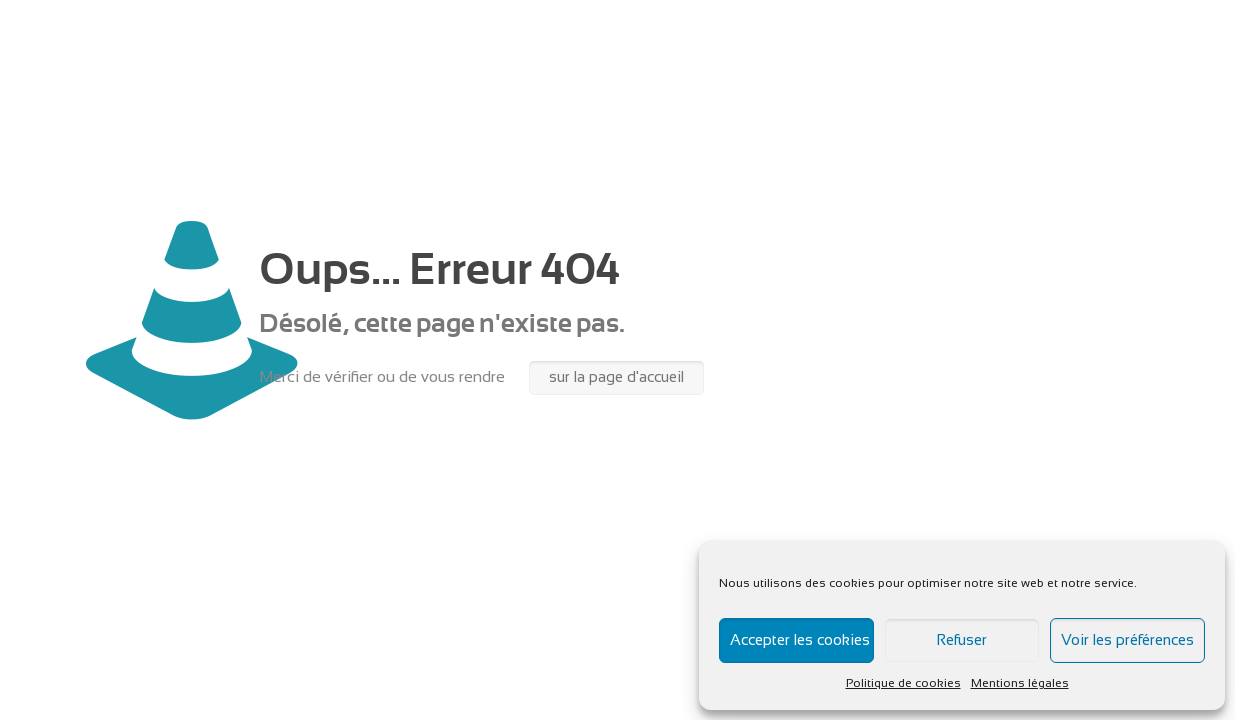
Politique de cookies (903, 684)
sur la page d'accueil (616, 378)
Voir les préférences (1127, 641)
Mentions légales (1020, 684)
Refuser (961, 641)
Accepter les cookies (800, 641)
